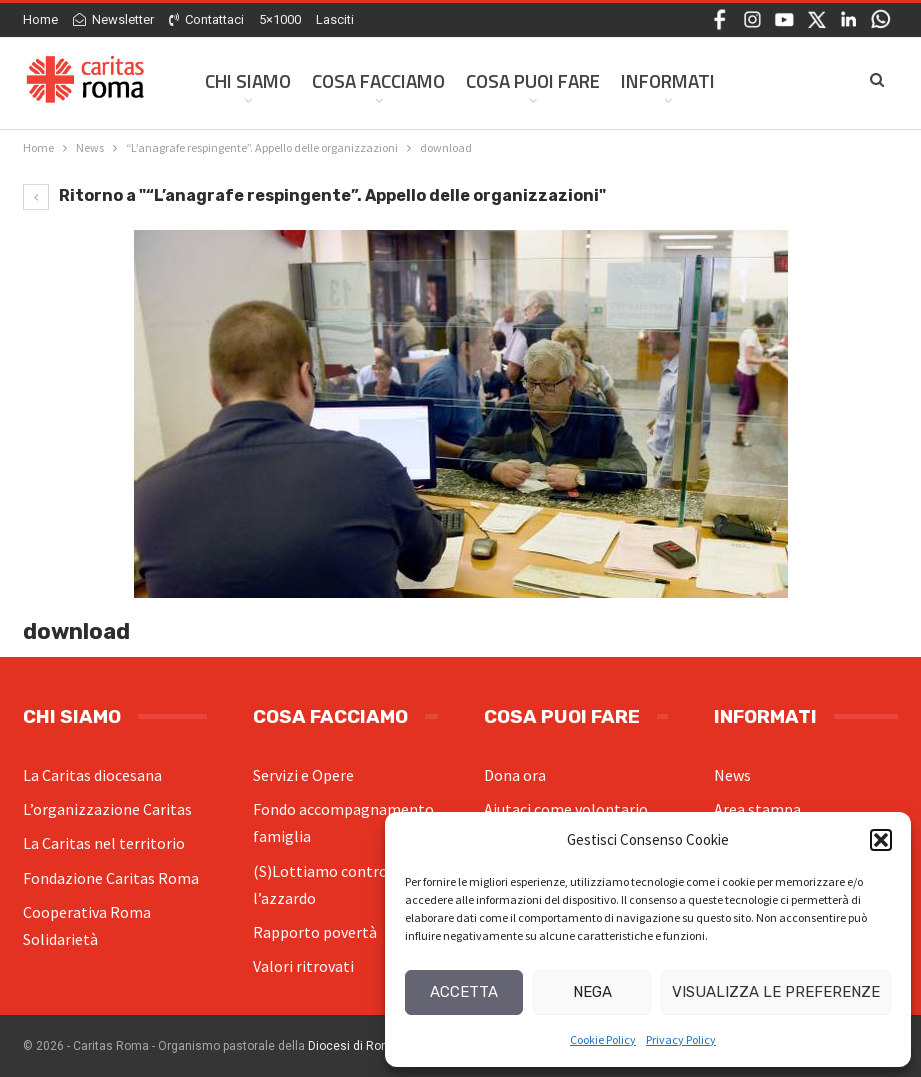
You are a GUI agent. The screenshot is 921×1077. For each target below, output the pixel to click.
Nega (592, 992)
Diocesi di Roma (353, 1046)
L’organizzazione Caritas (107, 809)
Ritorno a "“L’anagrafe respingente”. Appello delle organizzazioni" (314, 195)
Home (40, 19)
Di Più (760, 80)
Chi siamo (248, 80)
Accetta (464, 992)
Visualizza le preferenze (776, 992)
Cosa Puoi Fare (533, 80)
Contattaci (206, 19)
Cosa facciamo (378, 80)
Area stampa (757, 809)
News (732, 775)
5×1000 (280, 19)
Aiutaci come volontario (566, 809)
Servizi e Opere (303, 775)
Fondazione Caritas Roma (111, 878)
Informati (668, 80)
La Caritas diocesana (92, 775)
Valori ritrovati (303, 966)
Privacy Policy (681, 1039)
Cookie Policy (603, 1039)
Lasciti (335, 19)
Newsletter (113, 19)
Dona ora (515, 775)
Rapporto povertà (315, 932)
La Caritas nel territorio (104, 843)
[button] (881, 840)
